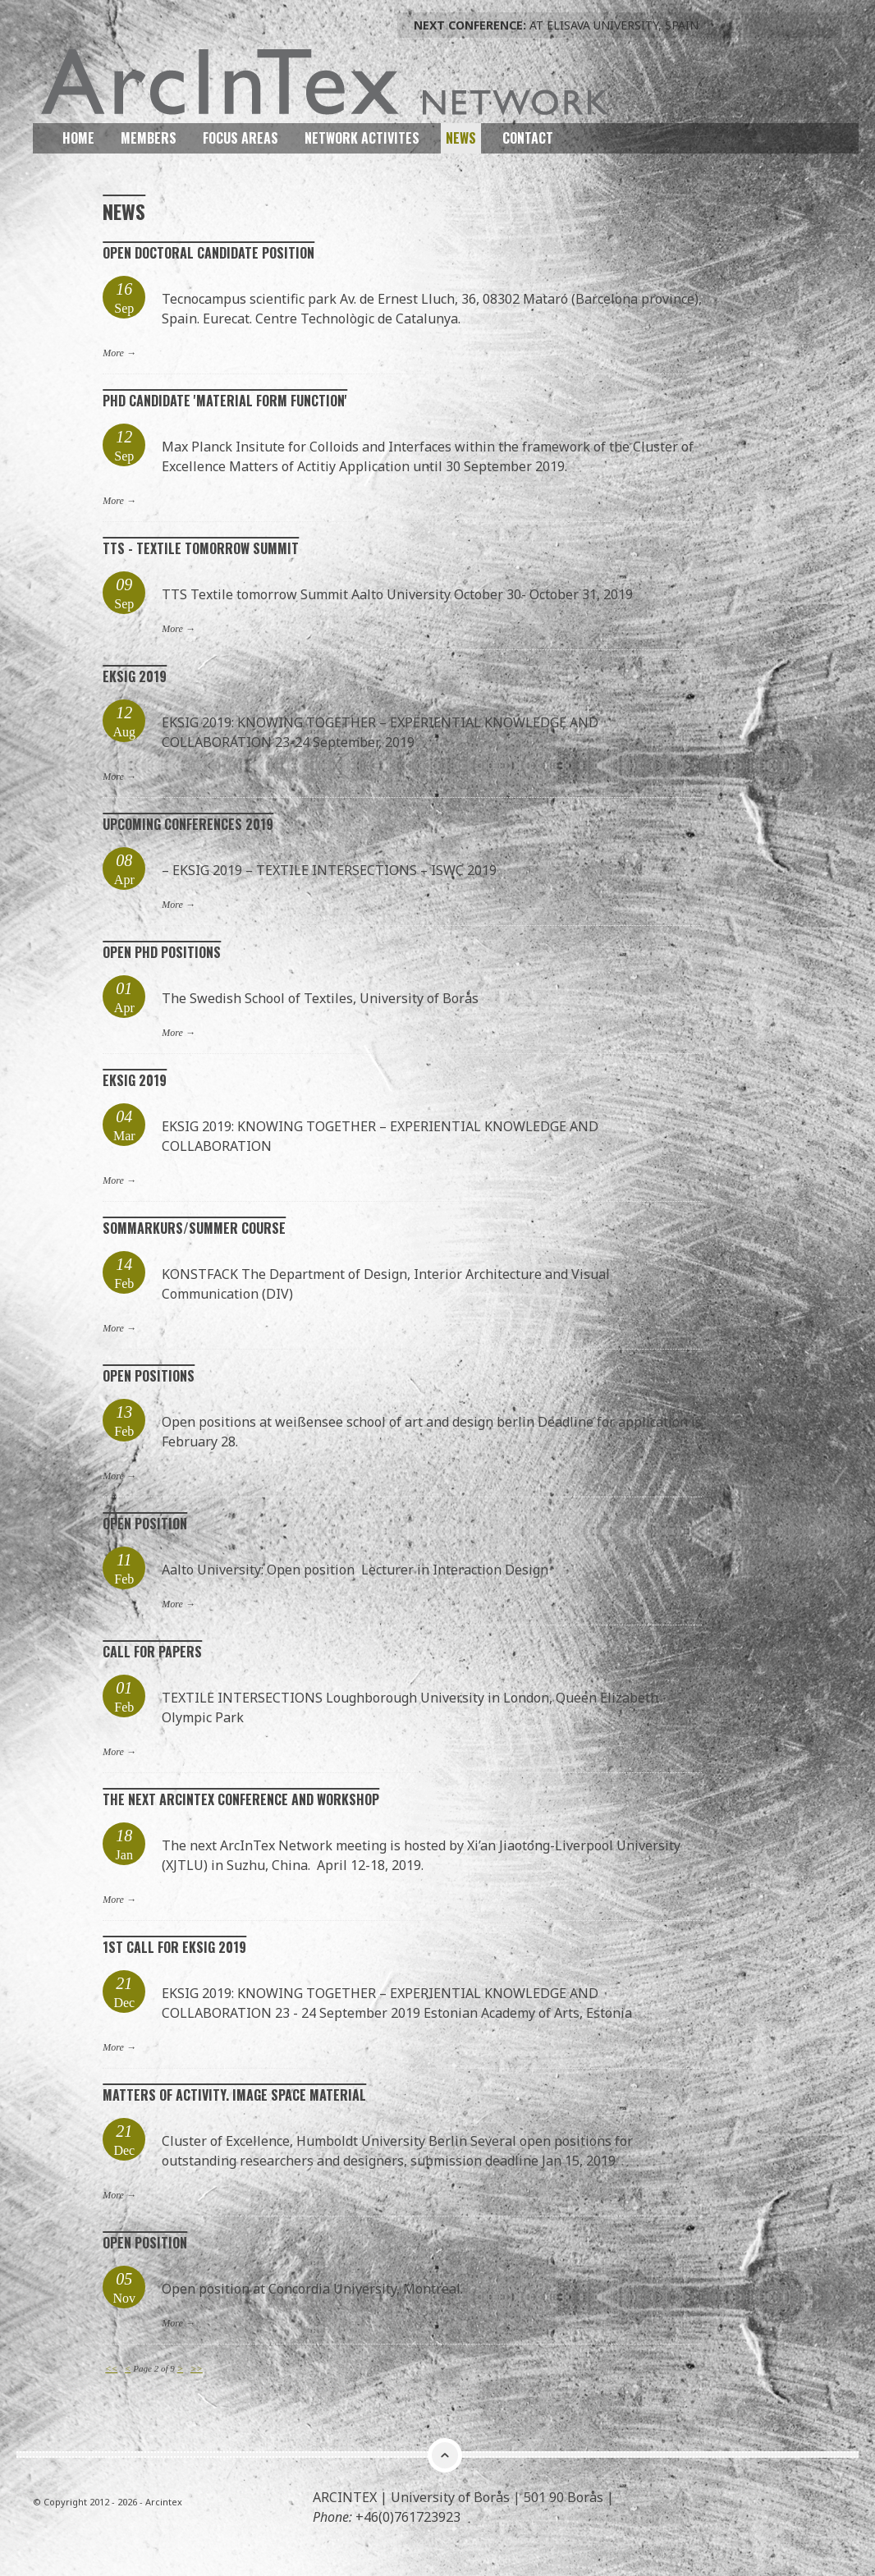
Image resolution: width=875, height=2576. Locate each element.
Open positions (149, 1375)
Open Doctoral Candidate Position (208, 252)
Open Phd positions (162, 951)
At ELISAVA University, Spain (556, 25)
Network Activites (362, 137)
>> (196, 2367)
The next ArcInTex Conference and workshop (241, 1798)
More (113, 352)
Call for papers (152, 1651)
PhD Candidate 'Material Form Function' (225, 400)
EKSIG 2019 (135, 675)
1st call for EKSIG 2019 (174, 1946)
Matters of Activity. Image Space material (234, 2094)
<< (111, 2367)
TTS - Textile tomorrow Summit (201, 547)
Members (148, 137)
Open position (145, 1523)
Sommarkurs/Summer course (194, 1227)
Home (78, 137)
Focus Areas (240, 137)
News (461, 137)
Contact (527, 137)
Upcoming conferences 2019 (188, 823)
